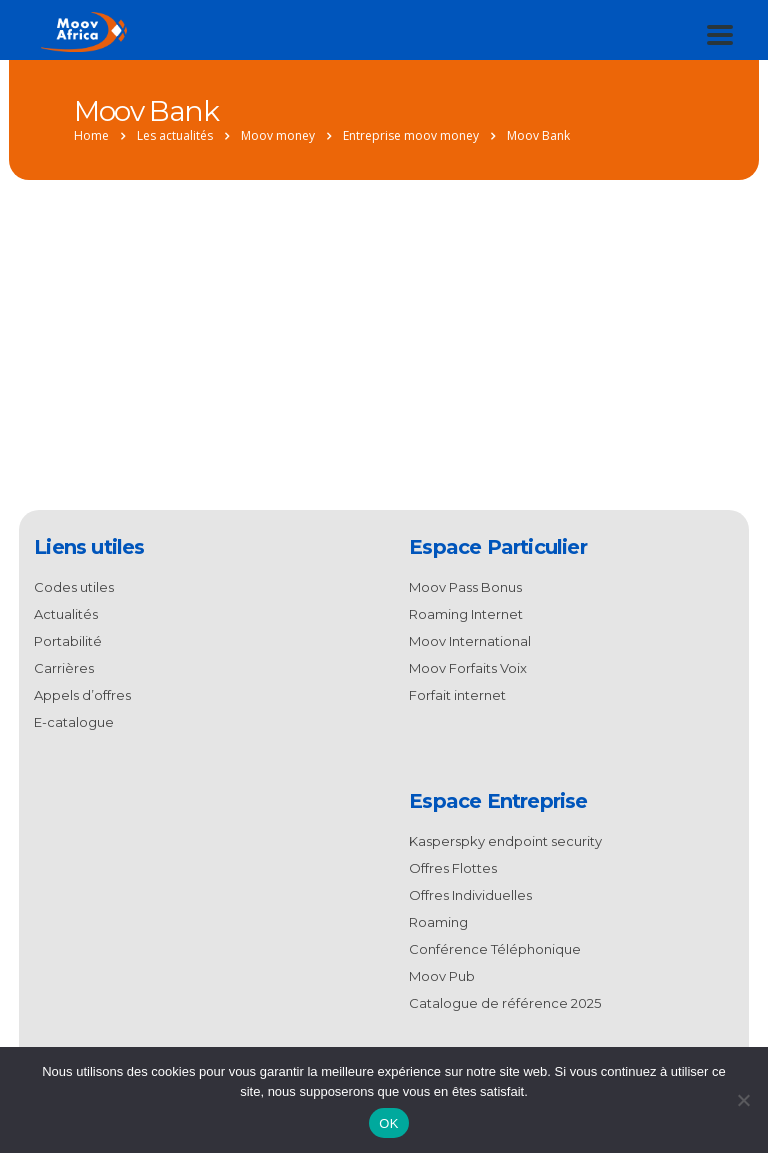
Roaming (438, 922)
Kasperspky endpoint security (505, 841)
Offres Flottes (453, 868)
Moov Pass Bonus (465, 587)
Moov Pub (442, 976)
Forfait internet (457, 695)
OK (388, 1123)
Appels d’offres (82, 695)
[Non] (743, 1100)
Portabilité (68, 641)
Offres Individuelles (470, 895)
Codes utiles (74, 587)
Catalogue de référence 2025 (505, 1003)
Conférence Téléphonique (495, 949)
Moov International (470, 641)
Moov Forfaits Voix (468, 668)
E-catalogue (74, 722)
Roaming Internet (466, 614)
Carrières (64, 668)
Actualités (66, 614)
